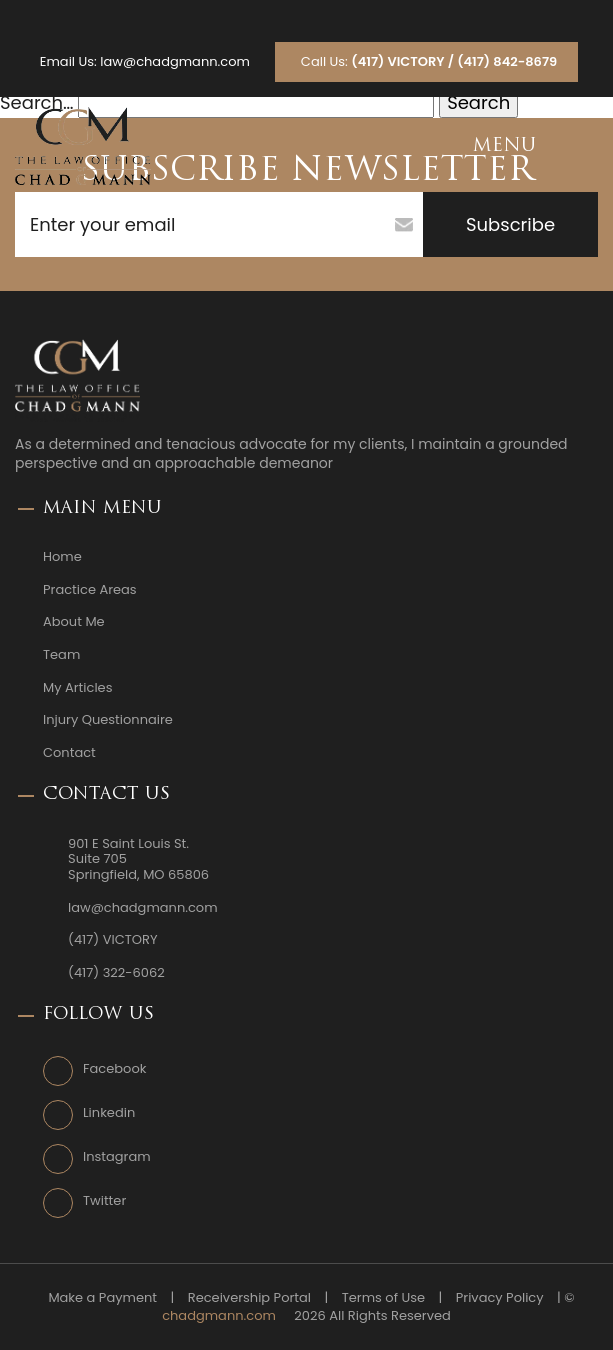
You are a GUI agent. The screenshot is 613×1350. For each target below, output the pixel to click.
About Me (74, 622)
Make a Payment (102, 1298)
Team (61, 655)
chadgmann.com (219, 1316)
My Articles (77, 688)
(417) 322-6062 (116, 973)
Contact (69, 753)
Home (62, 557)
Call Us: (429, 61)
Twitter (104, 1201)
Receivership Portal (249, 1298)
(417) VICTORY (112, 940)
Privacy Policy (500, 1298)
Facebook (114, 1069)
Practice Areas (90, 590)
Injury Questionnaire (108, 720)
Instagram (117, 1157)
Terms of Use (383, 1298)
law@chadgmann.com (175, 62)
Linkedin (109, 1113)
